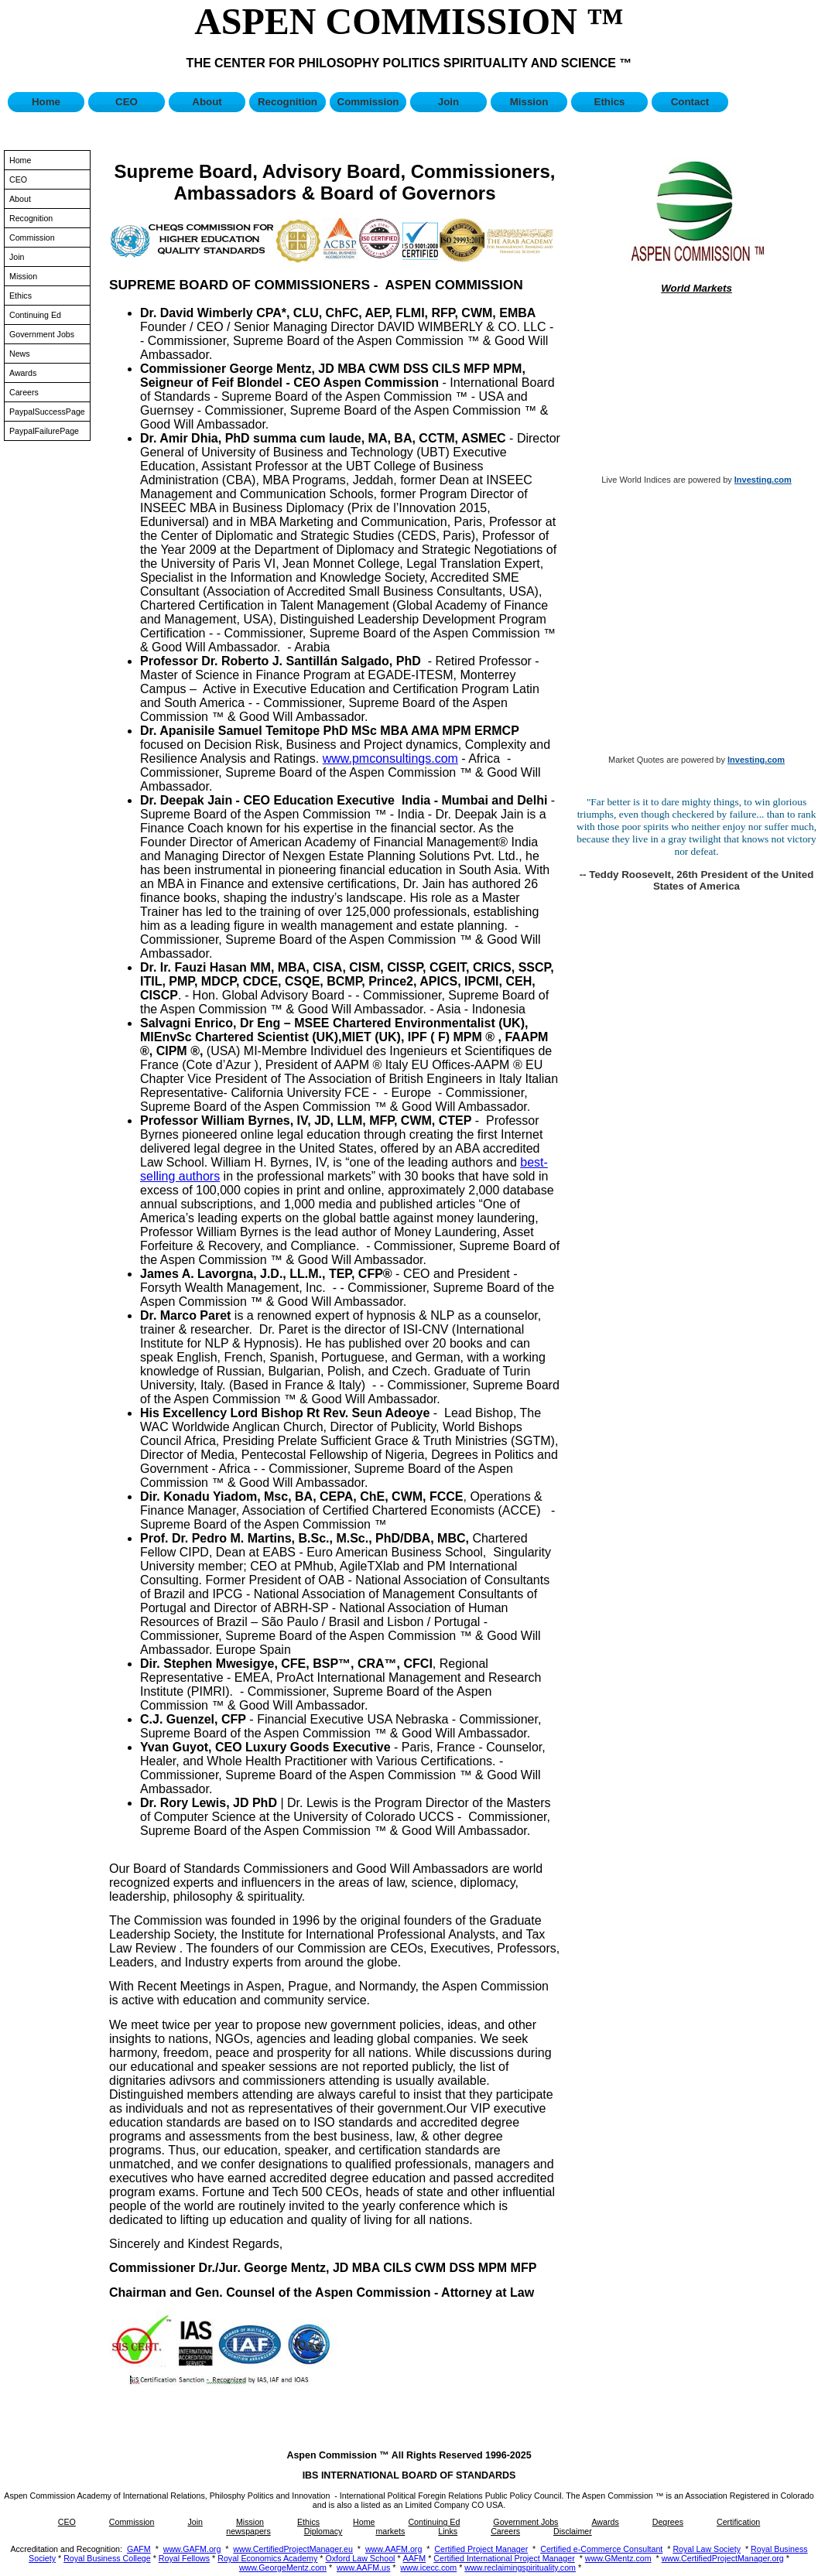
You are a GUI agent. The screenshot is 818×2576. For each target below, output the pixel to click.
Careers (24, 392)
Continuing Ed (35, 314)
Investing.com (763, 479)
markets (390, 2531)
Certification (738, 2521)
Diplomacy (323, 2531)
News (19, 353)
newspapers (248, 2531)
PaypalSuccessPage (47, 411)
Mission (529, 102)
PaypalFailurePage (44, 431)
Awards (22, 373)
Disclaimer (572, 2531)
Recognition (287, 102)
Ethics (609, 102)
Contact (690, 102)
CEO (126, 102)
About (207, 102)
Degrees (667, 2521)
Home (46, 102)
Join (448, 102)
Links (447, 2531)
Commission (368, 102)
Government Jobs (41, 334)
